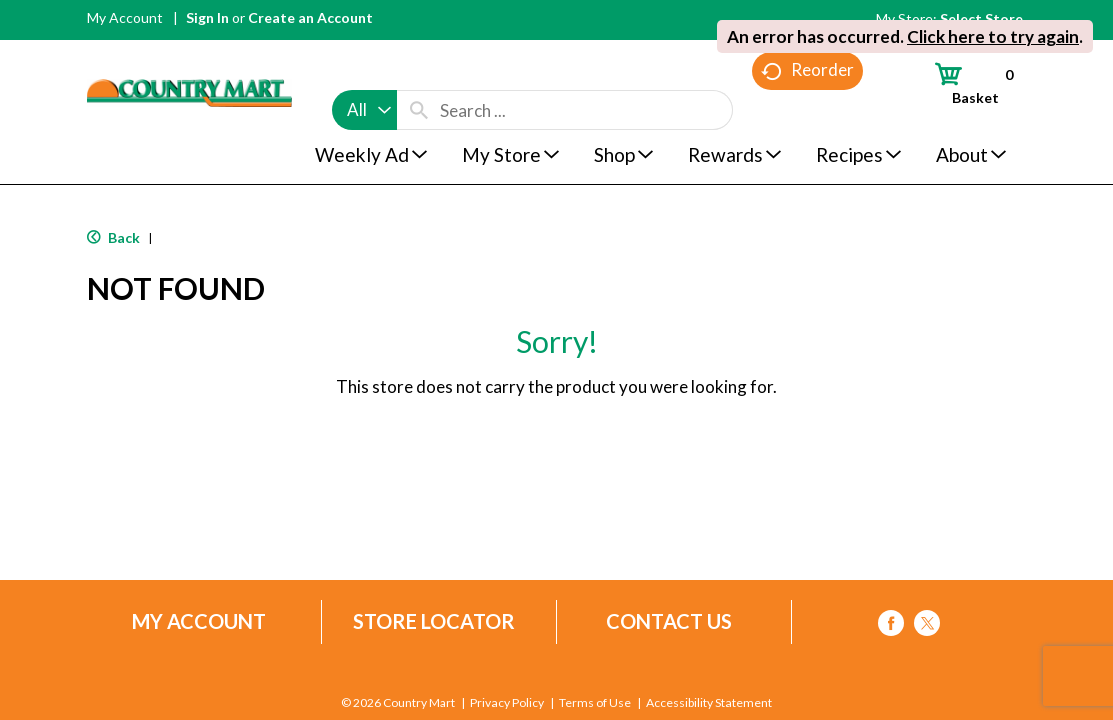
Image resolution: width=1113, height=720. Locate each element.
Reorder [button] (807, 110)
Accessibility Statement (708, 703)
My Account (125, 17)
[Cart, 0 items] (964, 83)
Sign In (207, 17)
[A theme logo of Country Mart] (189, 55)
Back (113, 237)
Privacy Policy (507, 703)
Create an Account (310, 17)
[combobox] (364, 72)
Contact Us (669, 621)
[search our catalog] (419, 72)
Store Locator (434, 621)
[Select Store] (983, 18)
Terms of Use (595, 703)
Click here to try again (993, 36)
